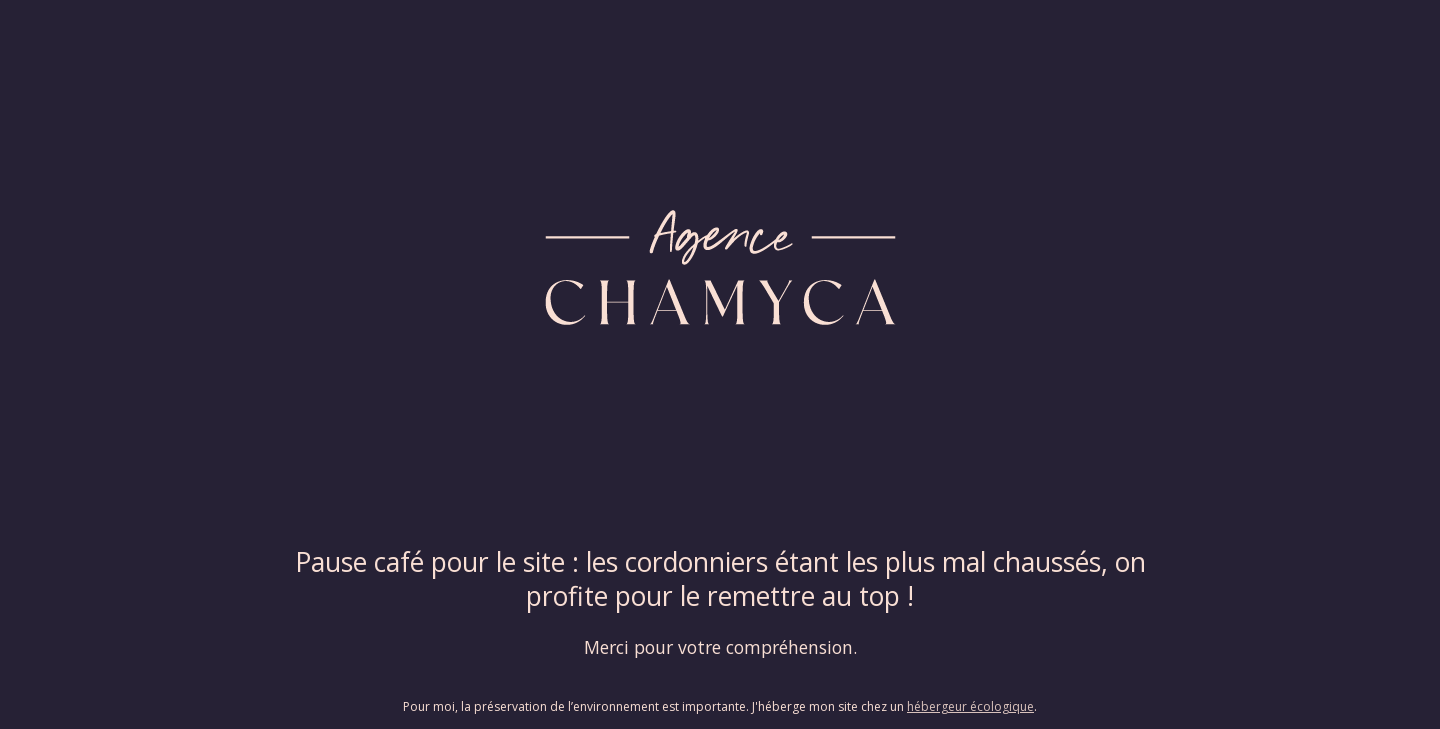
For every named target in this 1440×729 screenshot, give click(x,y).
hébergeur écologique (970, 706)
